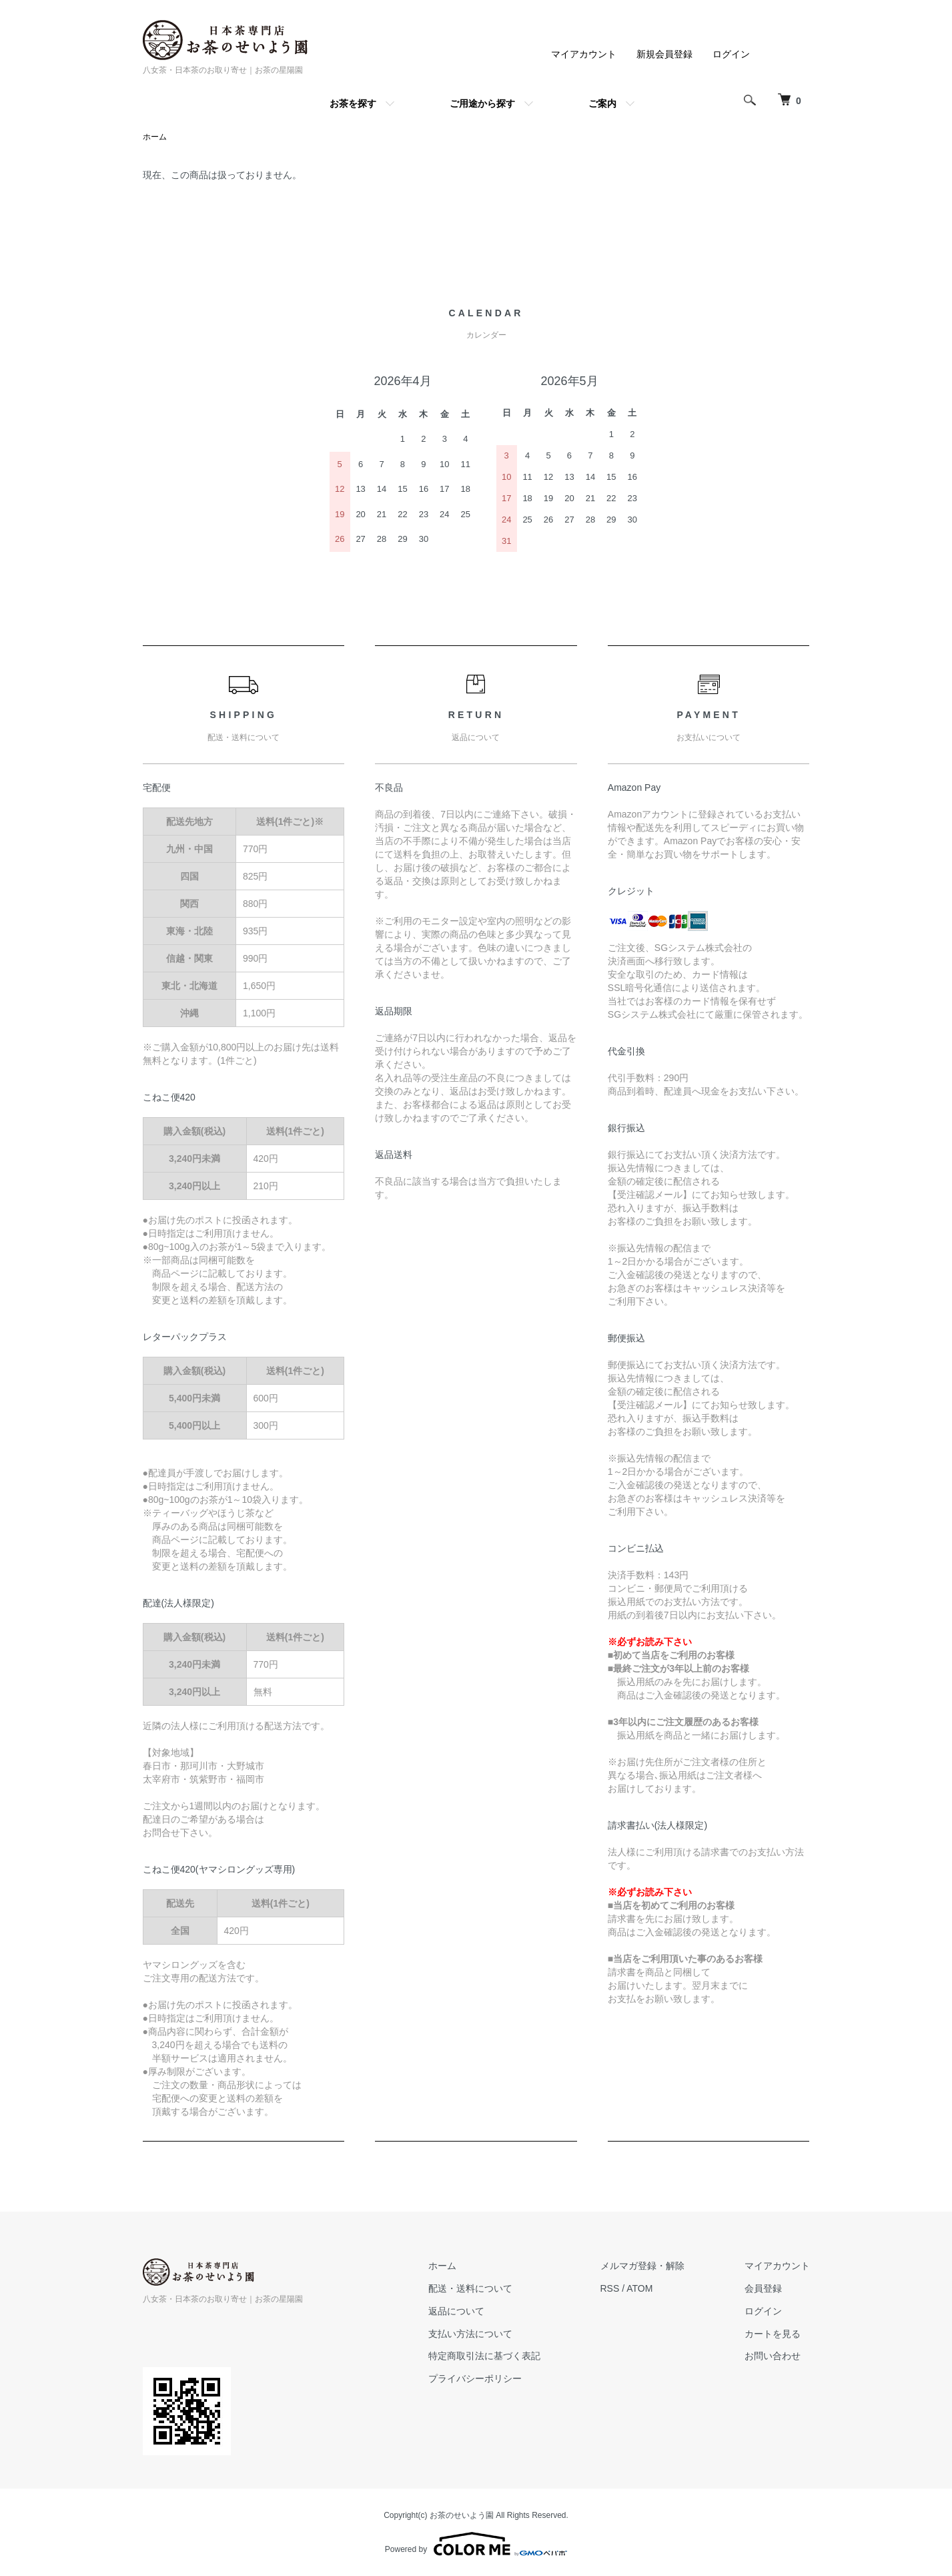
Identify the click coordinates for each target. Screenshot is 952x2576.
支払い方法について (470, 2333)
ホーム (155, 136)
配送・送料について (470, 2288)
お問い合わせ (773, 2355)
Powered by (476, 2544)
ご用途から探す (482, 103)
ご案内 (602, 103)
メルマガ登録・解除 (642, 2265)
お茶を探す (353, 103)
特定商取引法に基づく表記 (484, 2355)
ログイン (731, 54)
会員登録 (763, 2288)
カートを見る (773, 2333)
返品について (456, 2311)
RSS (610, 2288)
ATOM (639, 2288)
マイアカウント (583, 54)
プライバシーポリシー (475, 2378)
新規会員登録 (664, 54)
